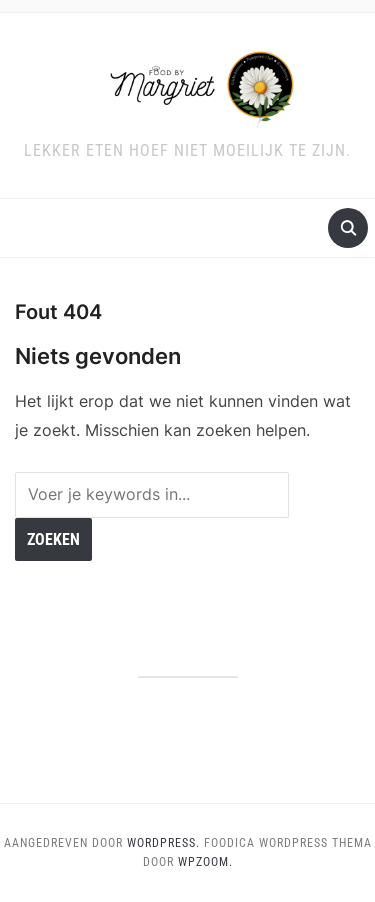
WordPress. (163, 843)
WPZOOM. (205, 862)
